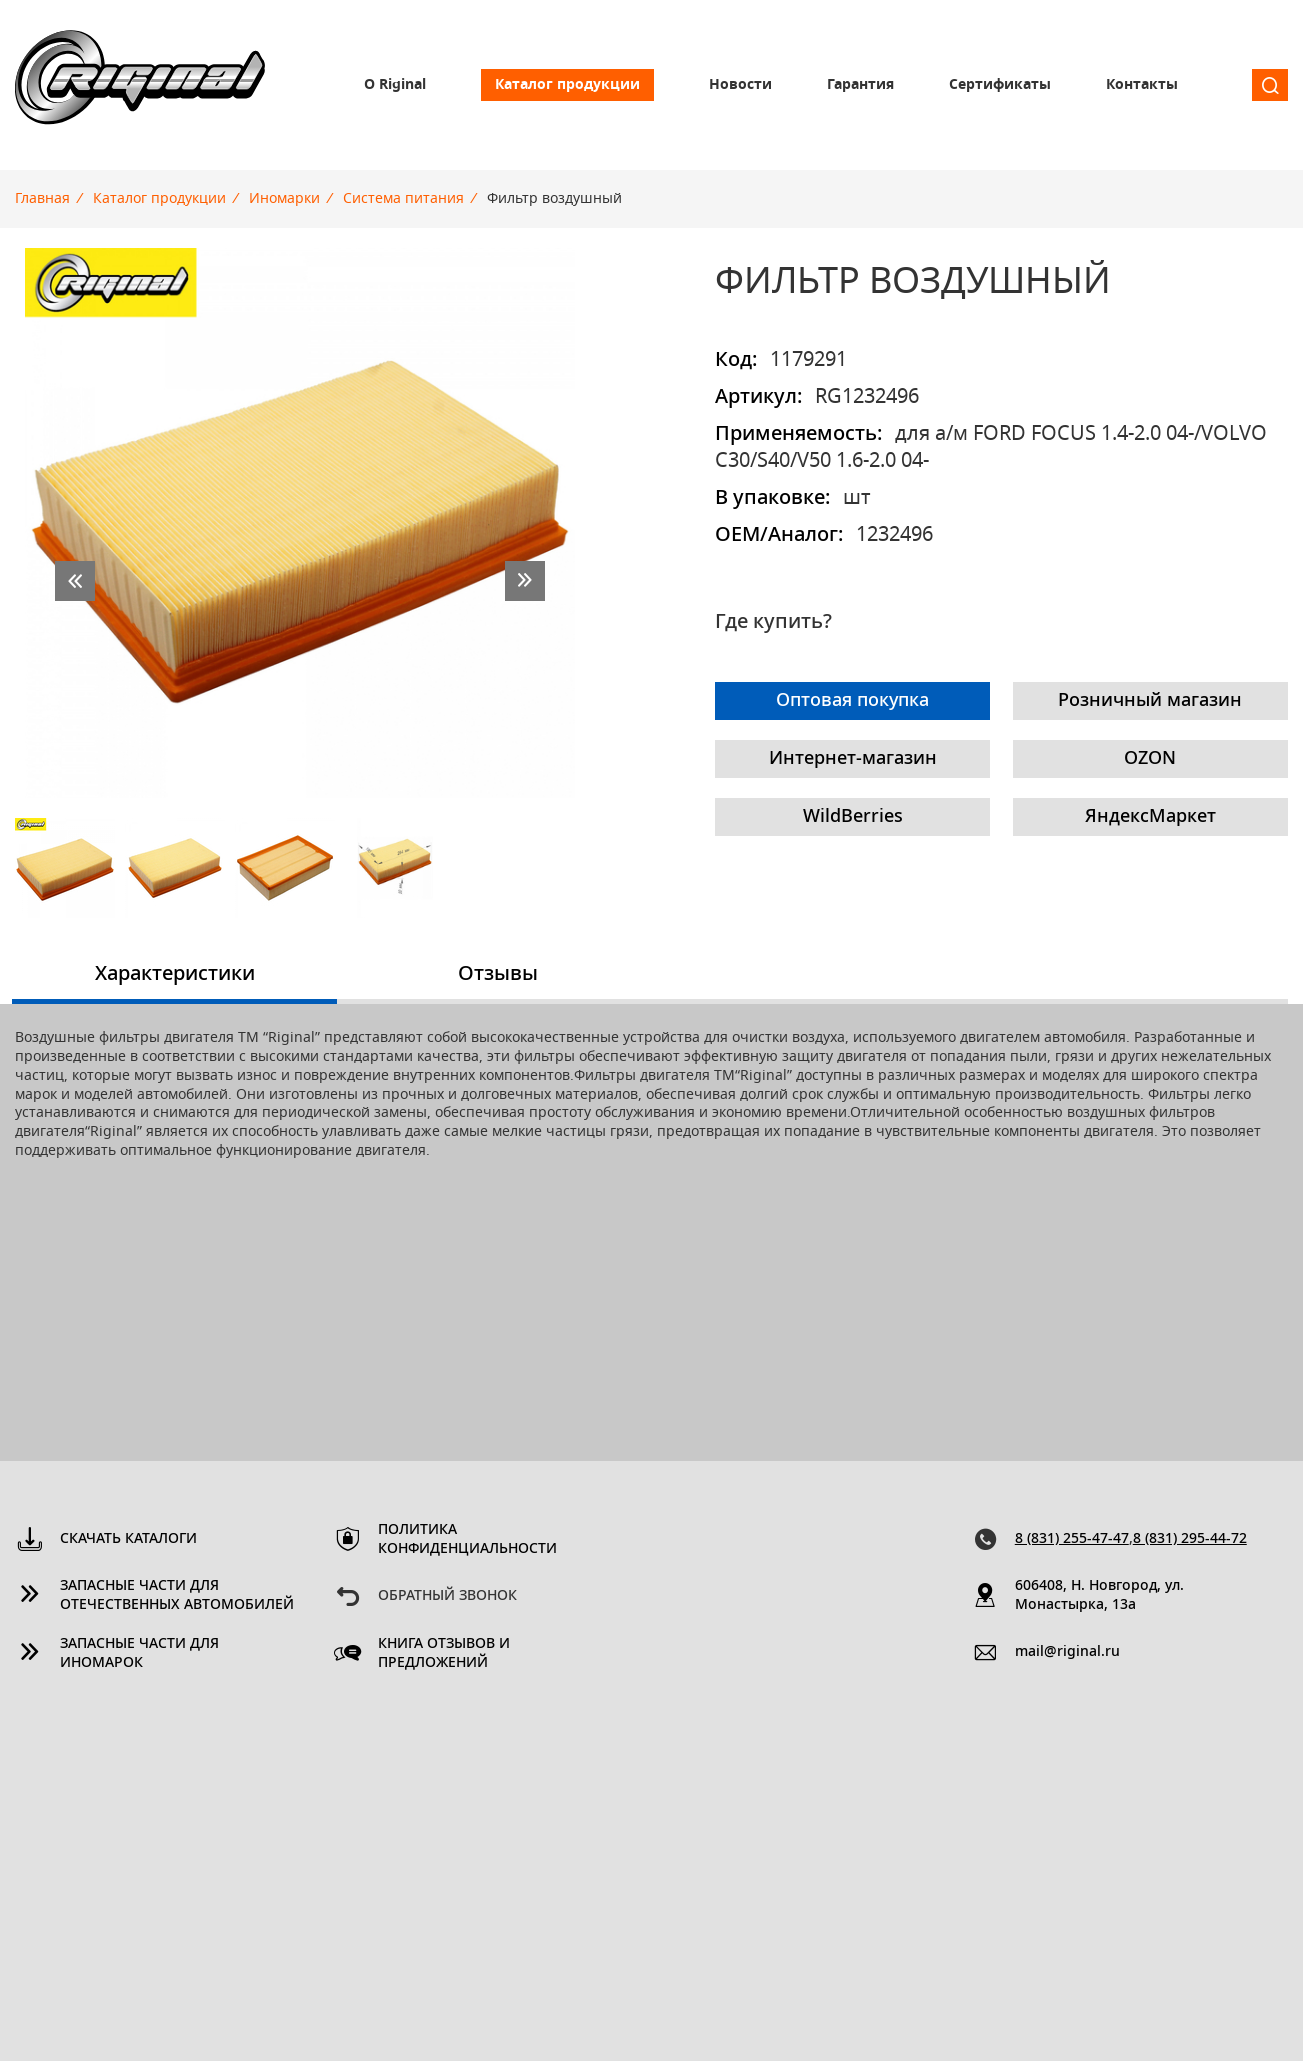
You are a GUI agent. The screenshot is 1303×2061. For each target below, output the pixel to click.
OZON (1150, 759)
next (525, 581)
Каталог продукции (567, 85)
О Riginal (395, 85)
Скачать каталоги (128, 1539)
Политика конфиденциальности (467, 1539)
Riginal (140, 85)
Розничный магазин (1150, 701)
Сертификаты (1000, 85)
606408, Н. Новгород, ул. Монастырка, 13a (1099, 1595)
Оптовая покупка (852, 701)
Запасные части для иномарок (139, 1653)
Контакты (1142, 85)
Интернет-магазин (853, 759)
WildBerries (853, 817)
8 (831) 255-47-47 (1072, 1539)
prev (75, 581)
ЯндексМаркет (1150, 817)
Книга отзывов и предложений (444, 1653)
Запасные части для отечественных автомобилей (177, 1595)
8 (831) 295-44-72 (1190, 1539)
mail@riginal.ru (1067, 1652)
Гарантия (860, 85)
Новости (740, 85)
